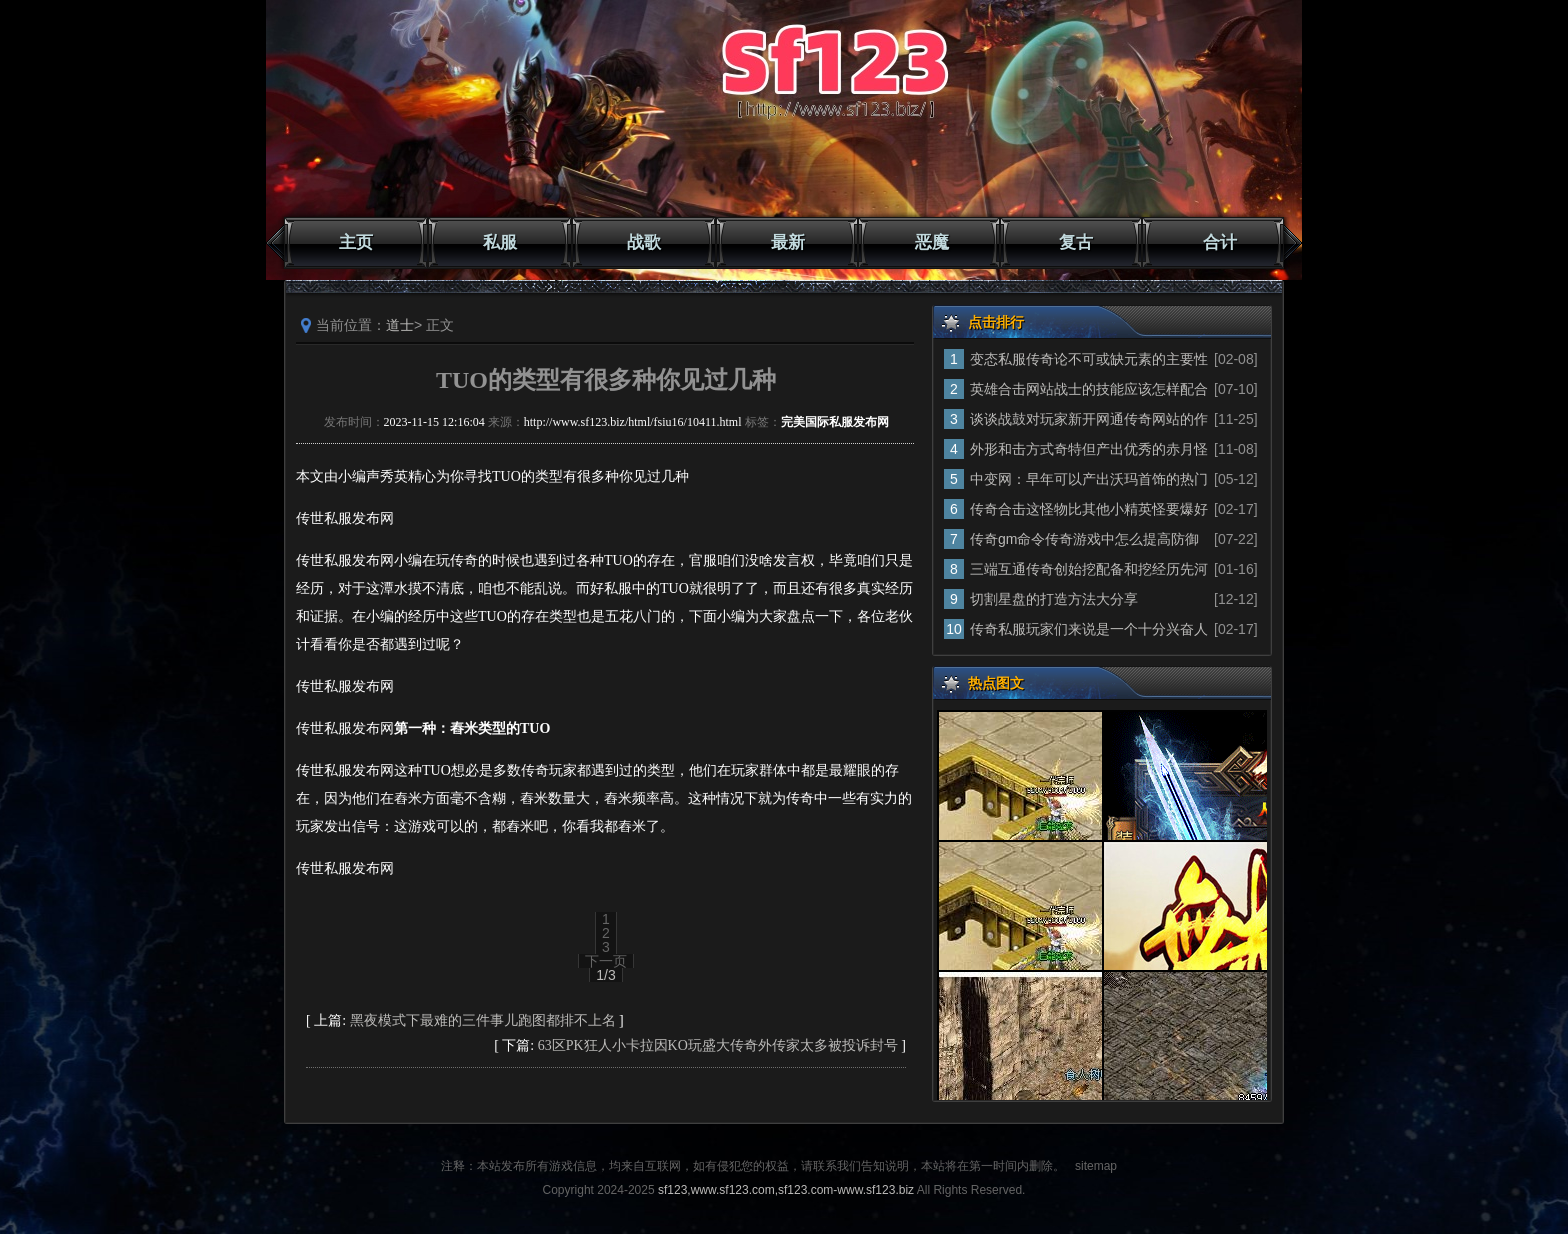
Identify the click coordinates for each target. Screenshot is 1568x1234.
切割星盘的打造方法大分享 (1054, 599)
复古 (1076, 242)
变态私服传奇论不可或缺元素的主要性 (1089, 359)
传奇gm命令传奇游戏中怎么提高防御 (1084, 539)
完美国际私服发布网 (835, 422)
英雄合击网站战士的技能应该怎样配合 (1089, 389)
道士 (400, 325)
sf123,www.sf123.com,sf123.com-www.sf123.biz (786, 1190)
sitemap (1096, 1166)
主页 (356, 242)
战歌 (644, 242)
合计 (1220, 242)
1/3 (605, 975)
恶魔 (932, 242)
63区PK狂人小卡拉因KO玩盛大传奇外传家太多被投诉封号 (718, 1045)
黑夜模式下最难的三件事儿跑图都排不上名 (483, 1020)
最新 (788, 242)
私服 (500, 242)
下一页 (606, 961)
